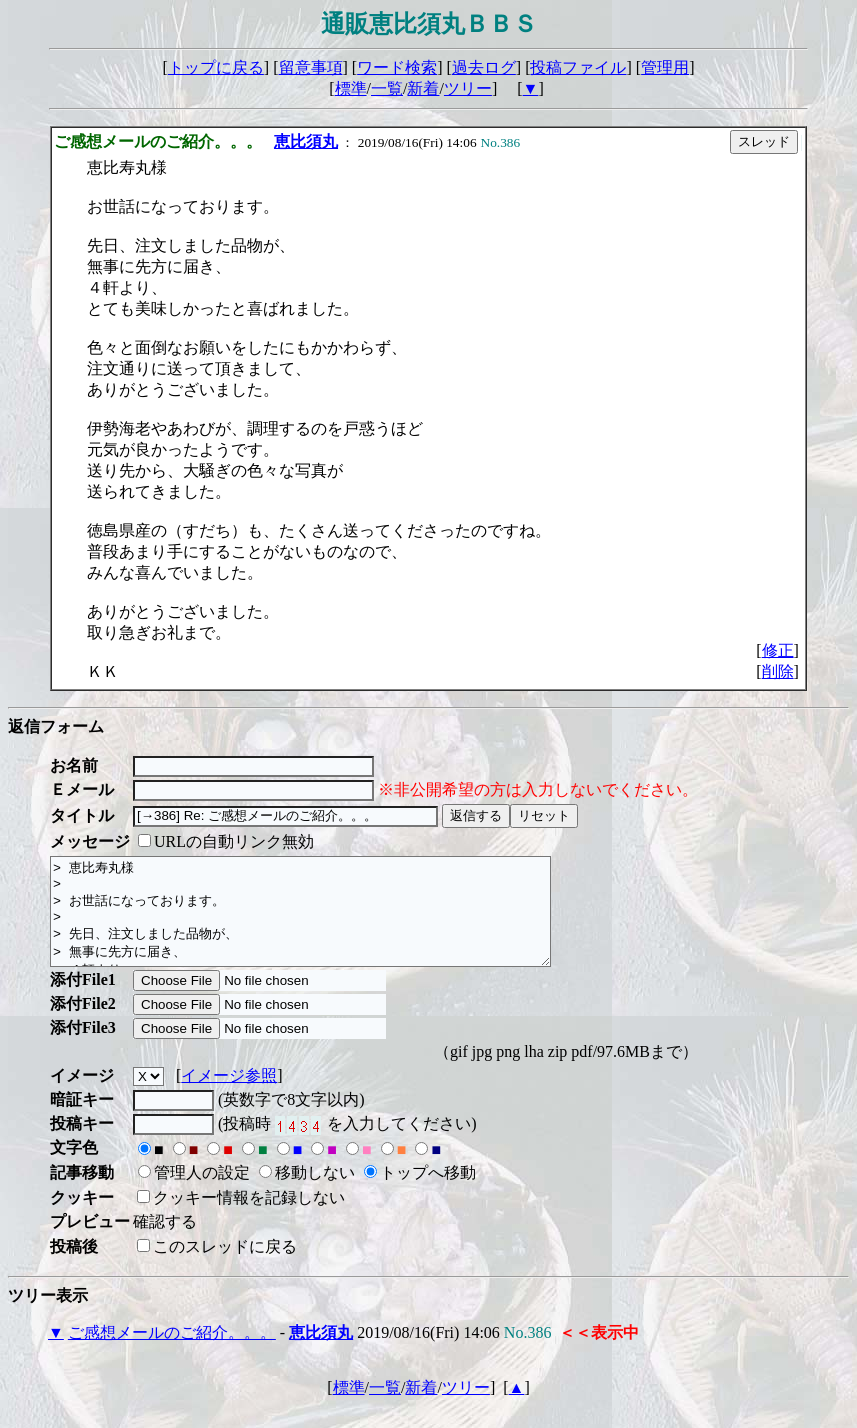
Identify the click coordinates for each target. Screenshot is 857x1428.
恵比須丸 (306, 141)
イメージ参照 (229, 1096)
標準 (351, 88)
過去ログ (484, 67)
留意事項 (311, 67)
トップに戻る (216, 67)
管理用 (665, 67)
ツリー (468, 88)
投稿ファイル (578, 67)
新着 (423, 88)
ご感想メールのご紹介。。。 (172, 1353)
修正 (778, 650)
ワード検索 (397, 67)
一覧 (387, 88)
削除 (778, 671)
